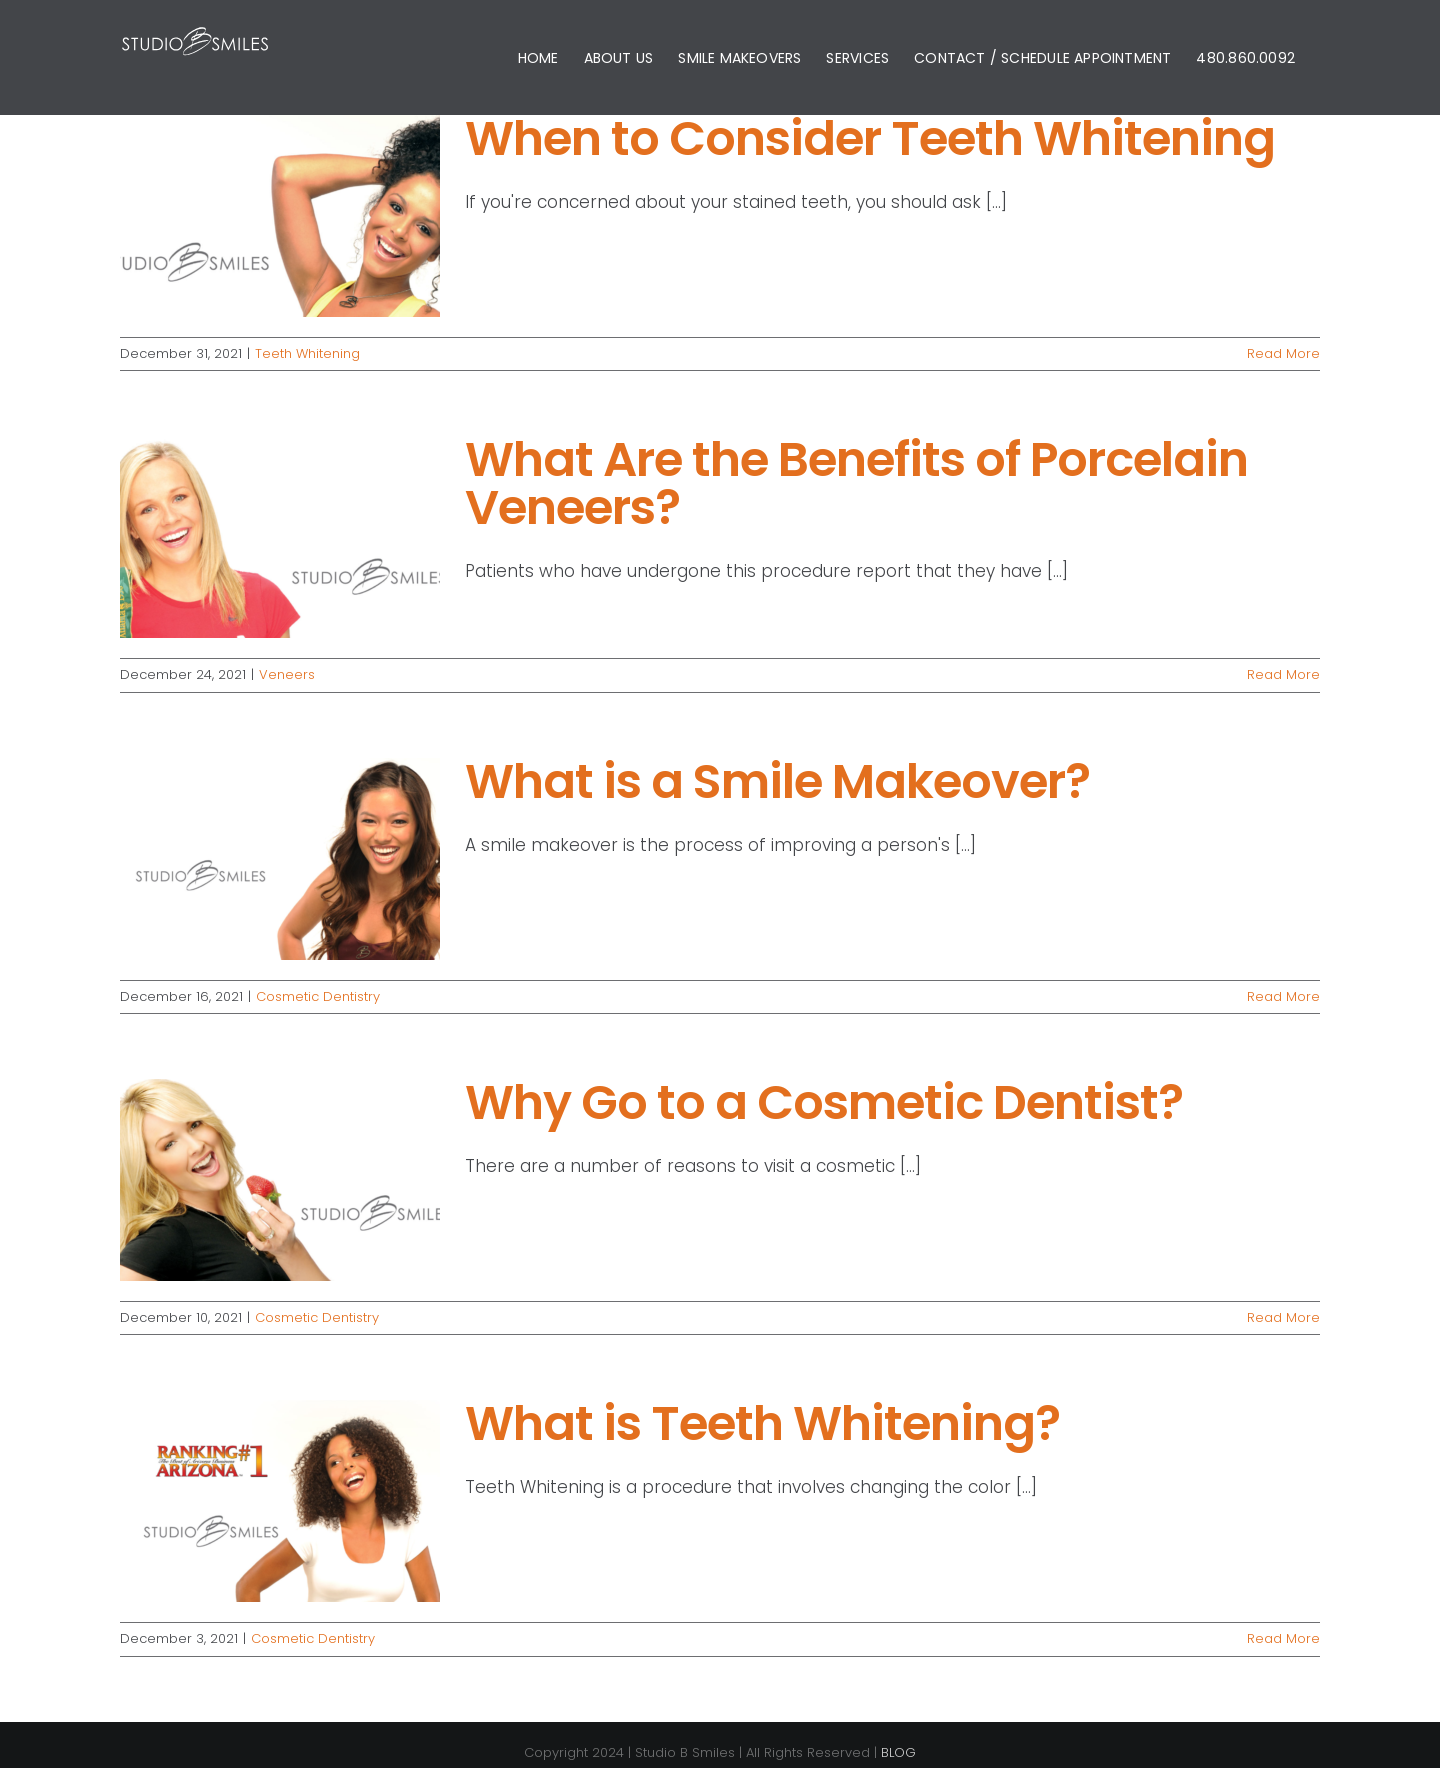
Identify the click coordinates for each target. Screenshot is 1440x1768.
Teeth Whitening (307, 353)
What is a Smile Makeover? (777, 781)
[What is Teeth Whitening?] (280, 1501)
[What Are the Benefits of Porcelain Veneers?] (280, 537)
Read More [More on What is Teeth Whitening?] (1283, 1638)
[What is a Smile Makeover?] (280, 859)
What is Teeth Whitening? (762, 1423)
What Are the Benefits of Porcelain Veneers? (856, 483)
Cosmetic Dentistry (318, 996)
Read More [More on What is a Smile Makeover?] (1283, 996)
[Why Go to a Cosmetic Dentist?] (280, 1180)
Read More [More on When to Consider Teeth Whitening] (1283, 353)
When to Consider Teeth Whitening (870, 138)
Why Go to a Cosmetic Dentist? (824, 1102)
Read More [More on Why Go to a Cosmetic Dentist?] (1283, 1317)
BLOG (898, 1752)
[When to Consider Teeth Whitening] (280, 216)
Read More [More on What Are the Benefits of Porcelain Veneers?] (1283, 674)
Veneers (287, 674)
